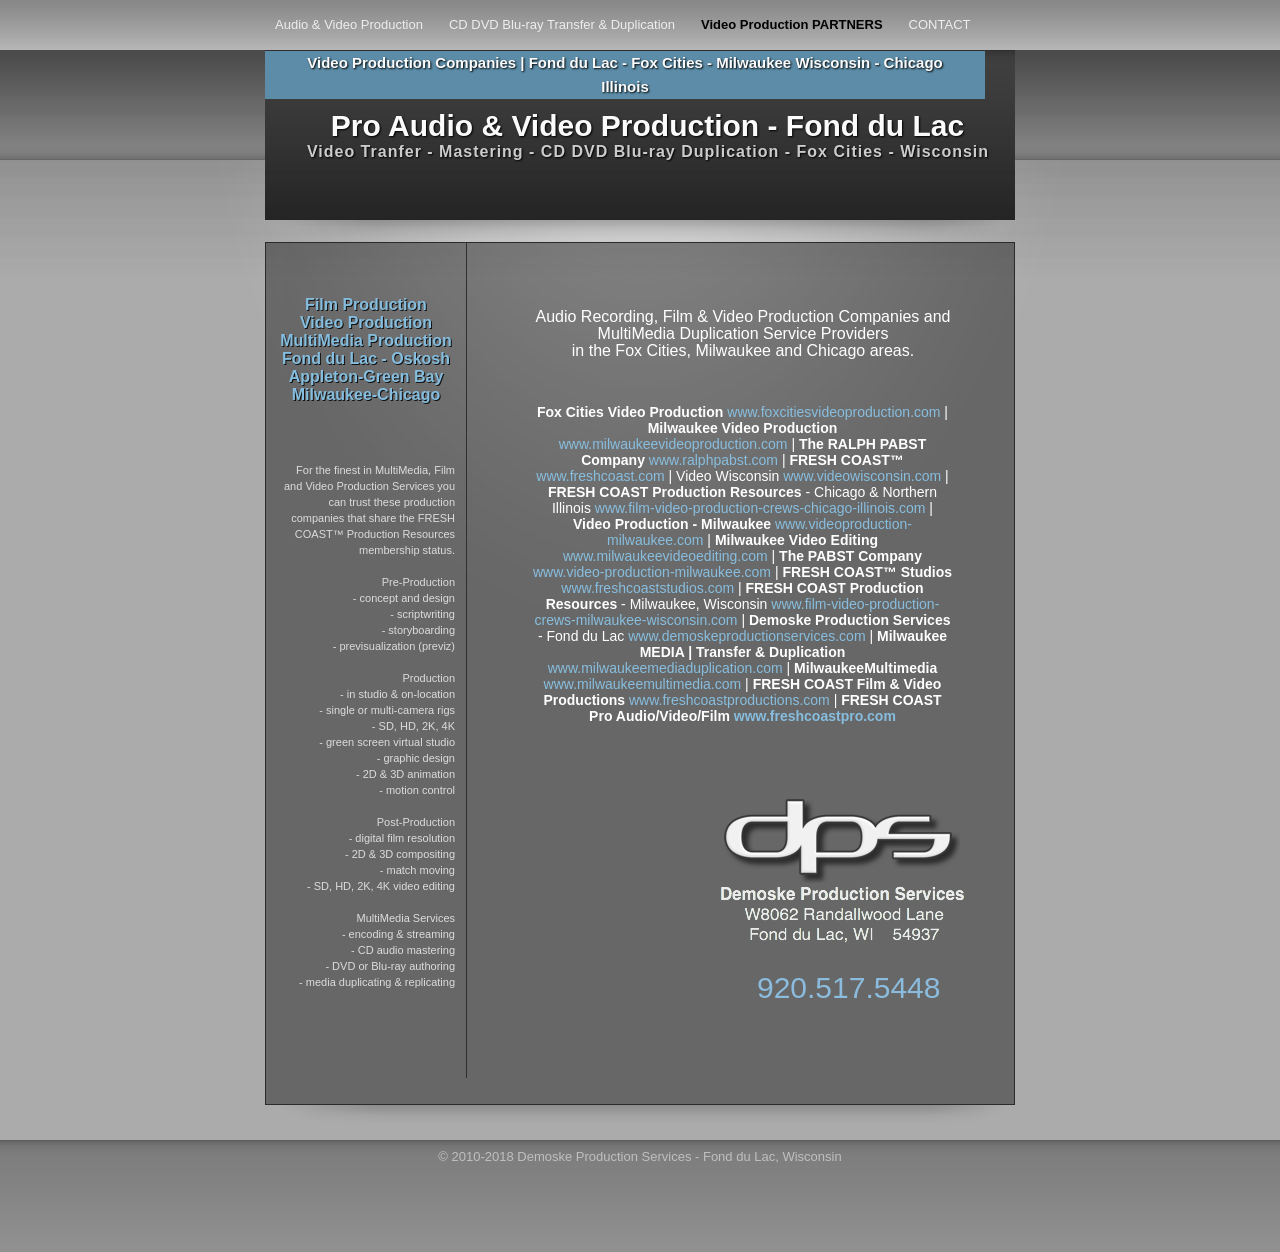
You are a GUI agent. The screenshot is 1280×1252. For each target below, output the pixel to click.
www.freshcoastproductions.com (729, 700)
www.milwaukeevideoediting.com (665, 556)
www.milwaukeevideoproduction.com (673, 444)
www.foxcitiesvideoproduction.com (833, 412)
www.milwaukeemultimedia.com (643, 684)
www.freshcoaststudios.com (647, 588)
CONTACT (940, 25)
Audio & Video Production (349, 25)
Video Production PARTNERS (792, 25)
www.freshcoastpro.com (813, 716)
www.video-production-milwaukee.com (652, 572)
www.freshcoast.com (600, 476)
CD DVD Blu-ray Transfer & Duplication (562, 25)
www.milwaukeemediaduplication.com (665, 668)
